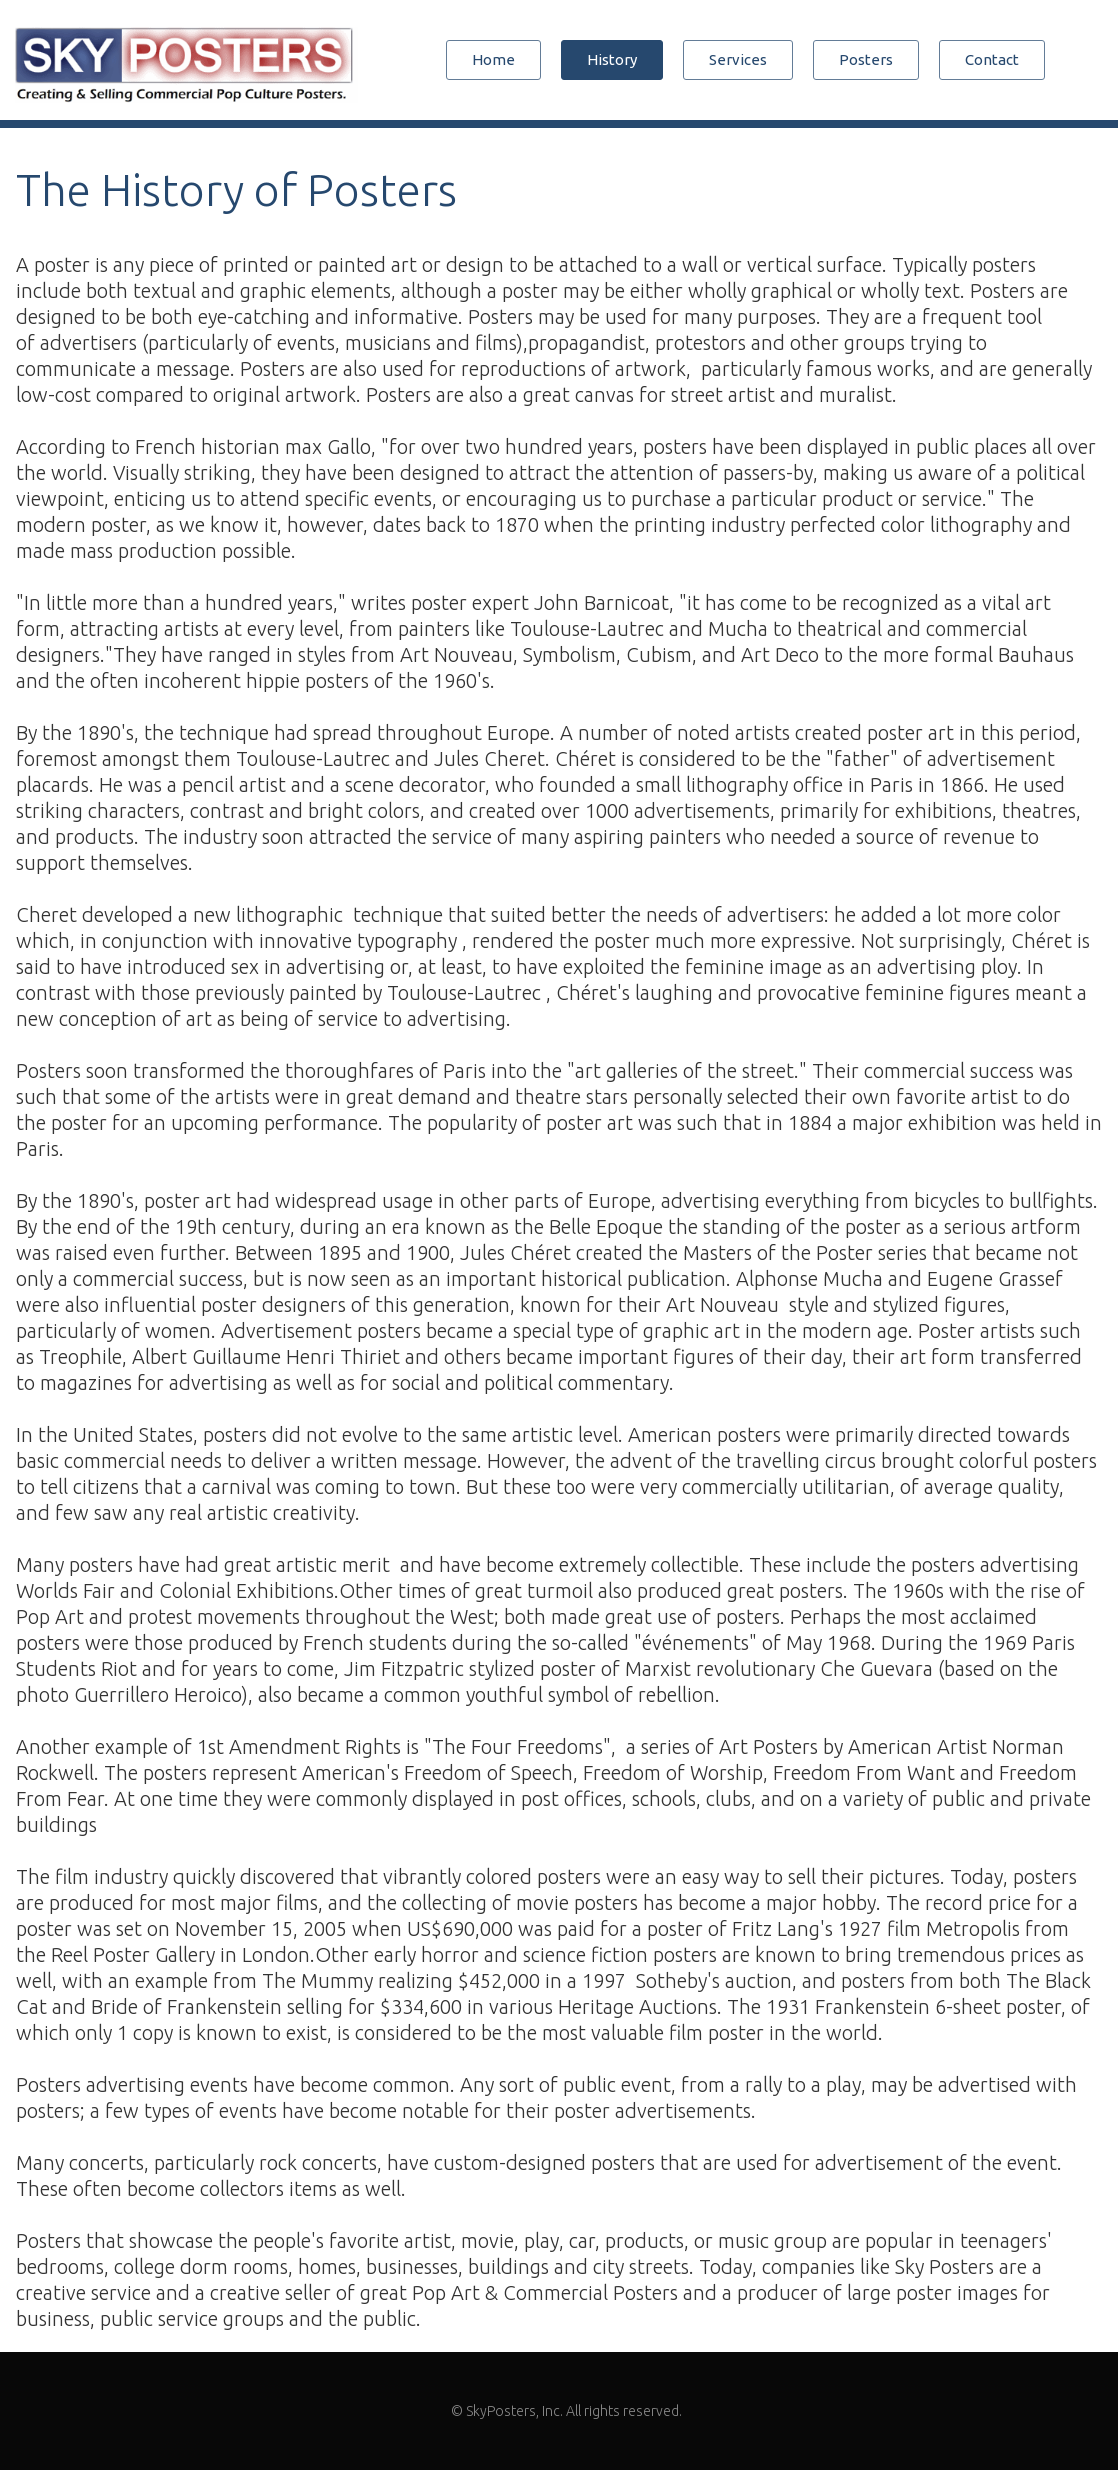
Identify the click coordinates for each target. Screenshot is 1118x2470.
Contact (992, 59)
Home (493, 59)
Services (738, 59)
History (612, 59)
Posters (866, 59)
